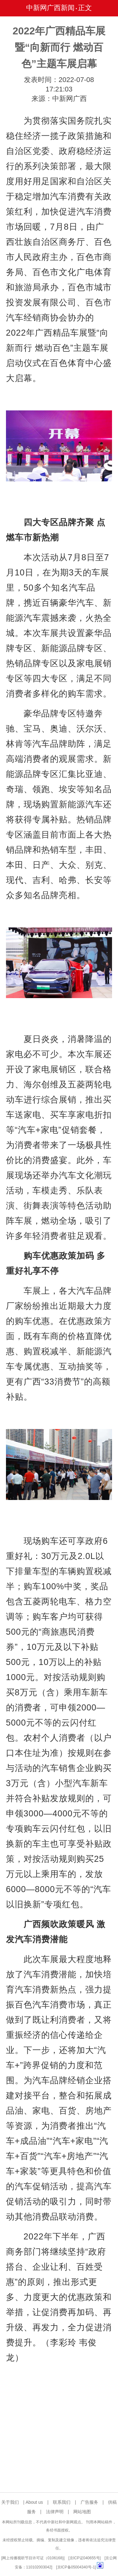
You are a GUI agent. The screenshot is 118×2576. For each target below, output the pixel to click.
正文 (85, 8)
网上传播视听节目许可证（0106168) (33, 2558)
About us (34, 2502)
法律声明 (55, 2511)
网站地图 (82, 2511)
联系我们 (61, 2502)
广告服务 (89, 2502)
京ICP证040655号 (85, 2558)
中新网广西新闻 (50, 8)
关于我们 (10, 2502)
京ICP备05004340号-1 (76, 2567)
